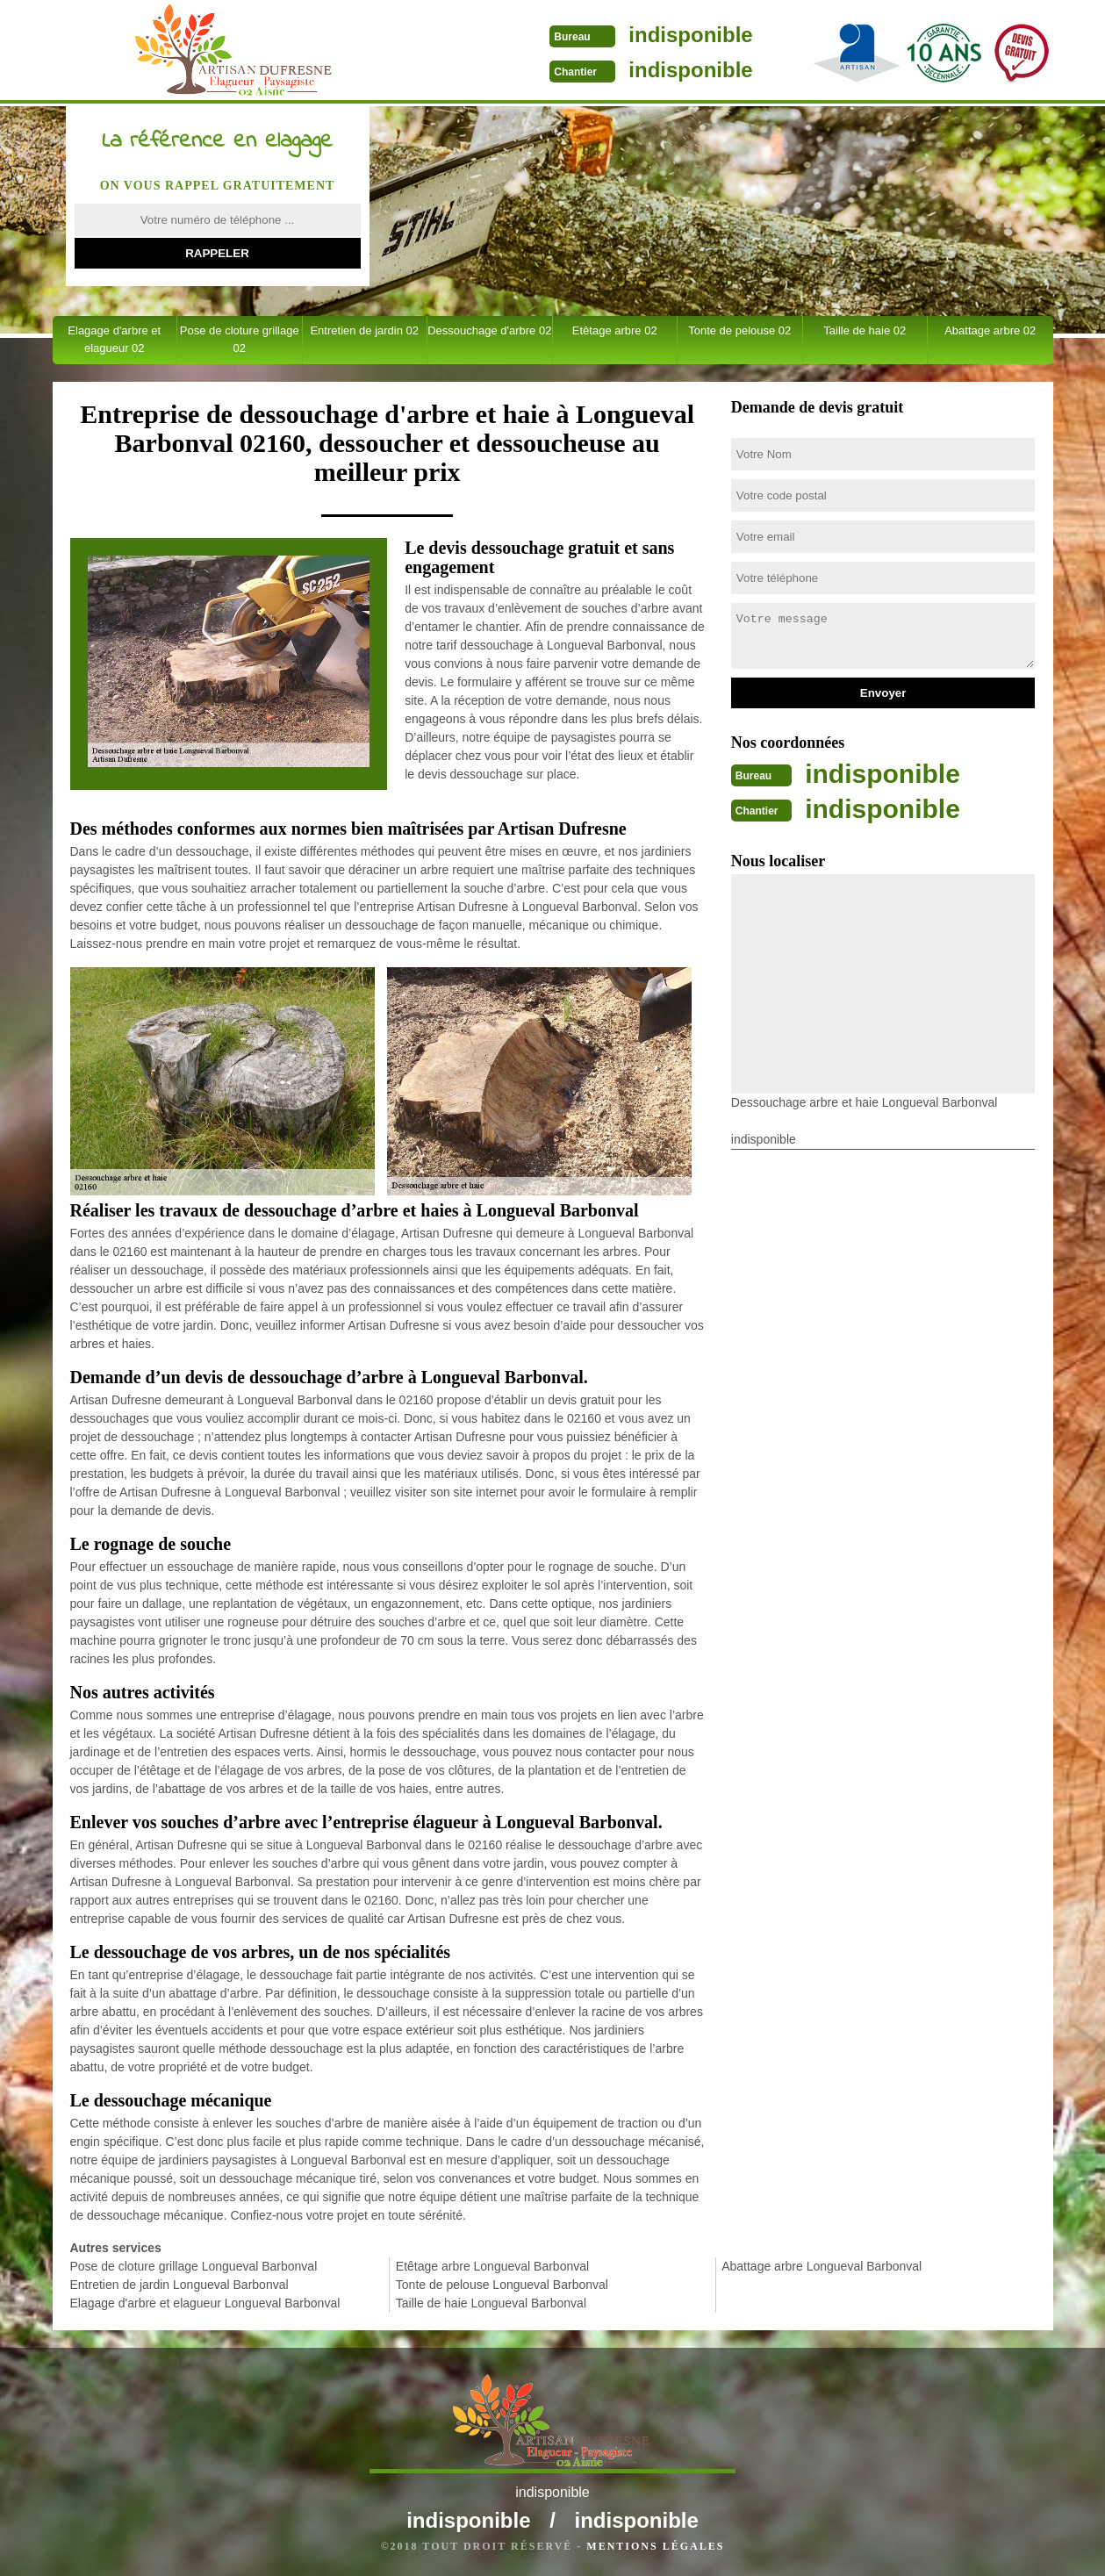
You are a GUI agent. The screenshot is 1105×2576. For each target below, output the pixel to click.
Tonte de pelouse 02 (739, 330)
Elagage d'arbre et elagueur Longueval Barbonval (205, 2303)
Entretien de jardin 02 (364, 330)
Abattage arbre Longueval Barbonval (821, 2266)
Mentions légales (655, 2546)
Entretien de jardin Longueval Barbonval (179, 2285)
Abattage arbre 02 (990, 330)
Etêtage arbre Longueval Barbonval (492, 2266)
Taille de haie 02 (864, 330)
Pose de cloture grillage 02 (239, 339)
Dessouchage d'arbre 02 (489, 330)
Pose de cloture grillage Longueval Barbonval (194, 2266)
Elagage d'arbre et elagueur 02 (114, 339)
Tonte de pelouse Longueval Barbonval (502, 2285)
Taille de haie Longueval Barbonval (491, 2303)
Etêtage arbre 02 (614, 330)
